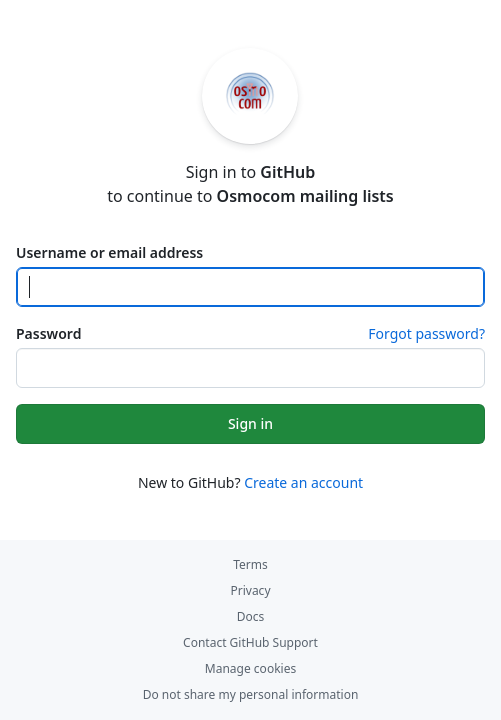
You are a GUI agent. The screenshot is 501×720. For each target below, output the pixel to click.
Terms (250, 564)
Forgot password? (426, 333)
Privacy (250, 590)
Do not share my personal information (251, 694)
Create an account (303, 482)
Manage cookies (250, 668)
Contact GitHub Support (250, 642)
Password (48, 333)
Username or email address (109, 252)
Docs (251, 616)
